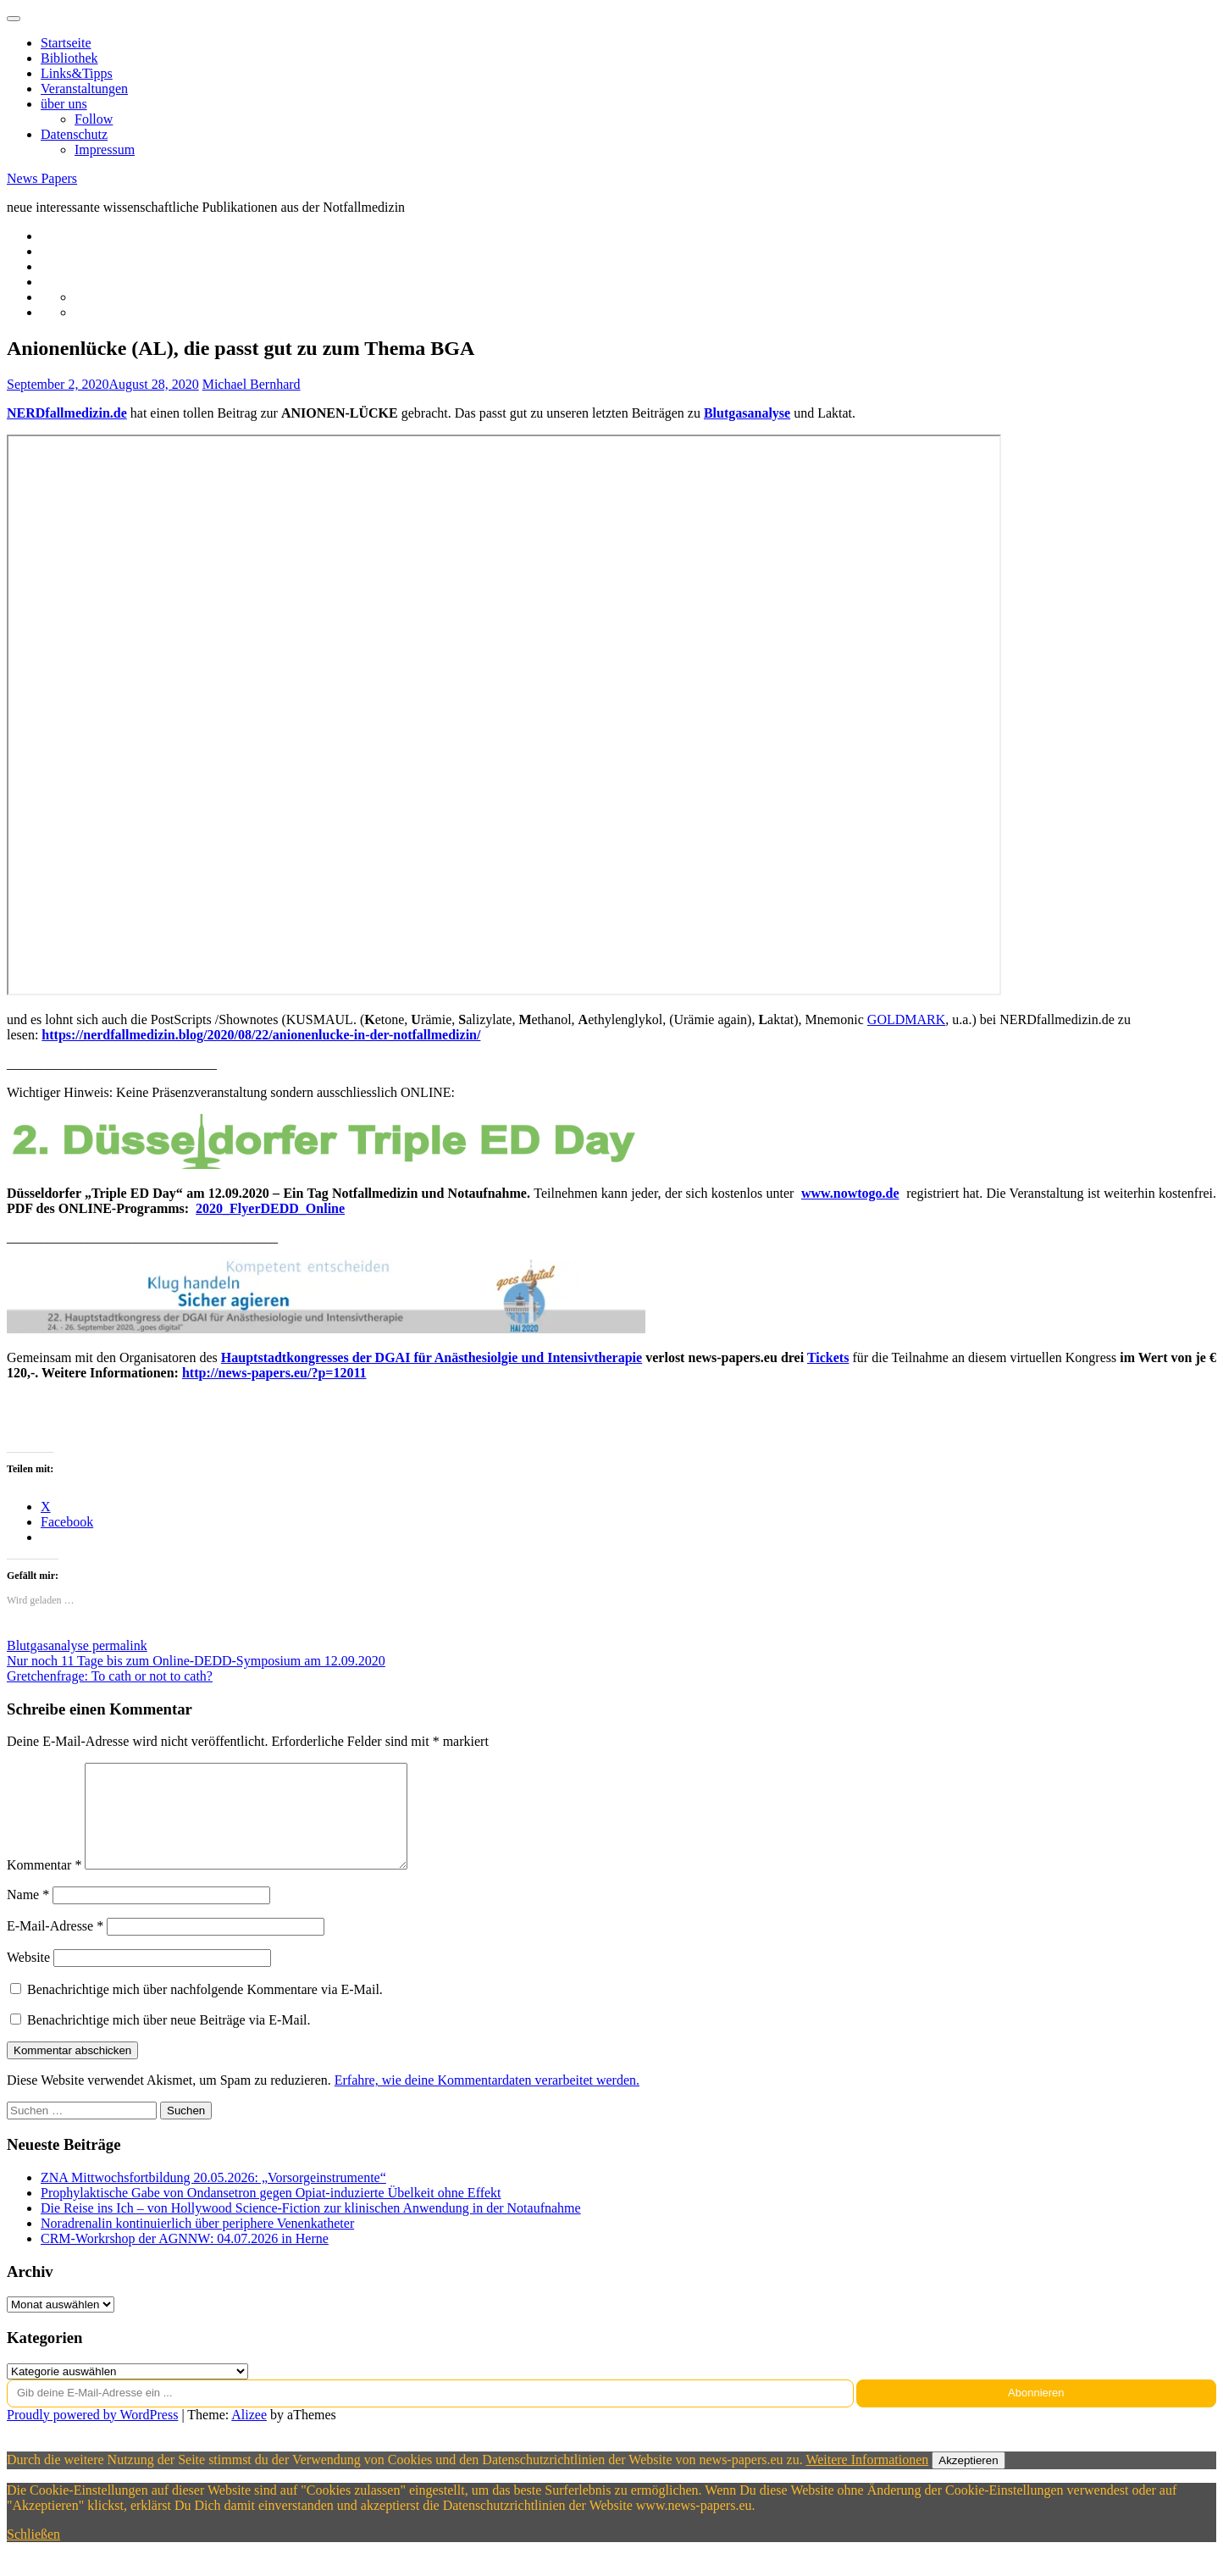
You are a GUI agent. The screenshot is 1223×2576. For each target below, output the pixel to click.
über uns (64, 104)
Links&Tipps (77, 73)
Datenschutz (74, 134)
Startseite (66, 43)
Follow (94, 119)
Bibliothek (69, 58)
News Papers (42, 178)
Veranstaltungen (84, 88)
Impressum (105, 149)
